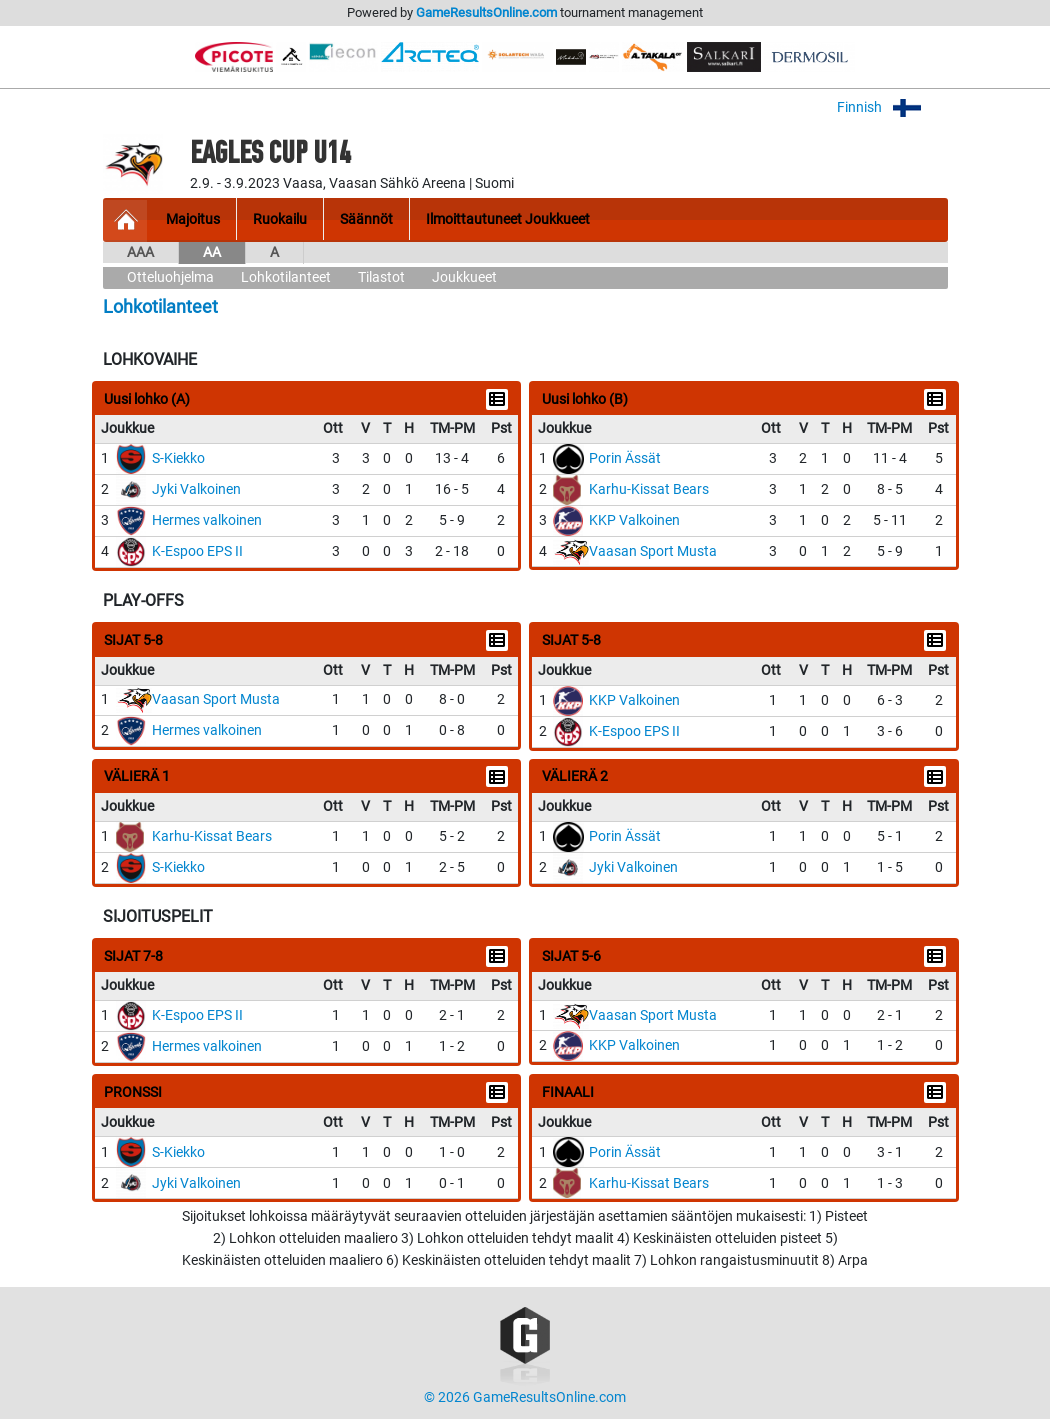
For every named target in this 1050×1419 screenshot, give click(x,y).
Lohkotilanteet (286, 277)
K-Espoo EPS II (197, 551)
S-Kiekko (178, 458)
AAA (140, 252)
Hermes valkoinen (207, 520)
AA (212, 252)
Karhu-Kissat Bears (649, 489)
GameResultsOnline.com (486, 12)
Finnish (892, 107)
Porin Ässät (625, 458)
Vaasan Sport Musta (653, 551)
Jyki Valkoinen (196, 489)
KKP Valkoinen (634, 520)
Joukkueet (464, 277)
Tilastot (381, 277)
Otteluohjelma (170, 277)
